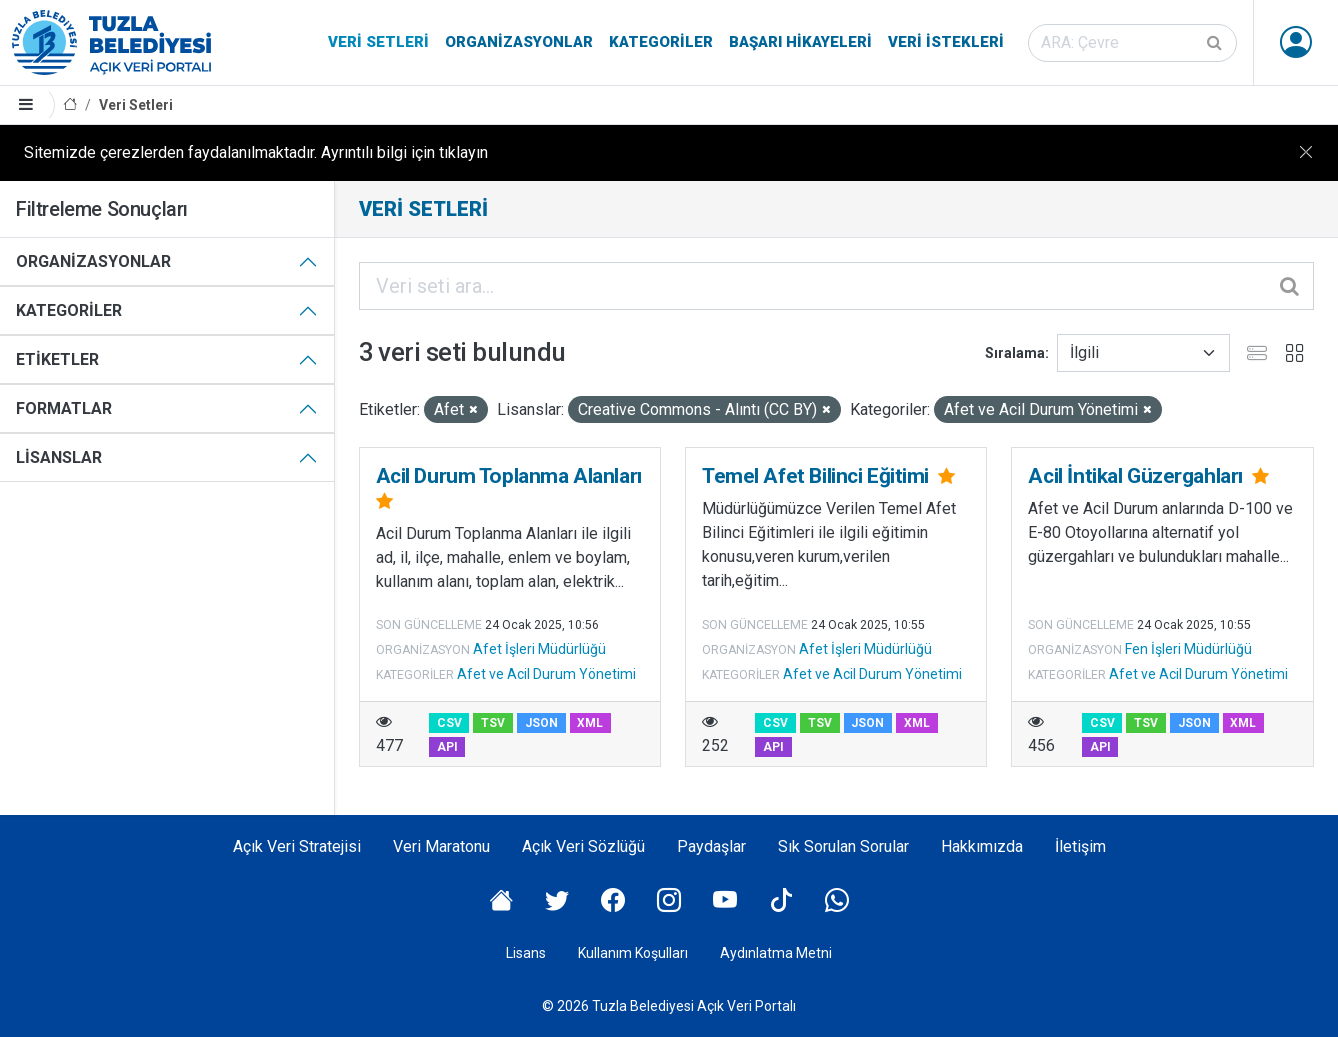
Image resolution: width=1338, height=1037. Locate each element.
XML (590, 723)
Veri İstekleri (946, 42)
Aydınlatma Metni (776, 953)
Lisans (526, 953)
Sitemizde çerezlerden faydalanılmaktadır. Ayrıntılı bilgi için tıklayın (256, 152)
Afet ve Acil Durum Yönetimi (546, 674)
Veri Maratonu (441, 846)
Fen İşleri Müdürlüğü (1188, 649)
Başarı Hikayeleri (800, 42)
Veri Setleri (378, 42)
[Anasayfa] (70, 105)
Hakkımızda (982, 846)
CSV (449, 723)
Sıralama (1015, 353)
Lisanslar (59, 457)
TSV (493, 723)
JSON (541, 723)
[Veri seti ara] (1132, 43)
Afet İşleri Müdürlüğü (539, 649)
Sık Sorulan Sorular (843, 846)
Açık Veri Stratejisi (297, 846)
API (447, 747)
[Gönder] (1216, 43)
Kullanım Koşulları (633, 953)
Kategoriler (661, 42)
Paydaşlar (711, 846)
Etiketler (57, 359)
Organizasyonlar (519, 42)
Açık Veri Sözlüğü (583, 846)
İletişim (1080, 846)
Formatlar (64, 408)
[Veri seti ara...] (837, 286)
